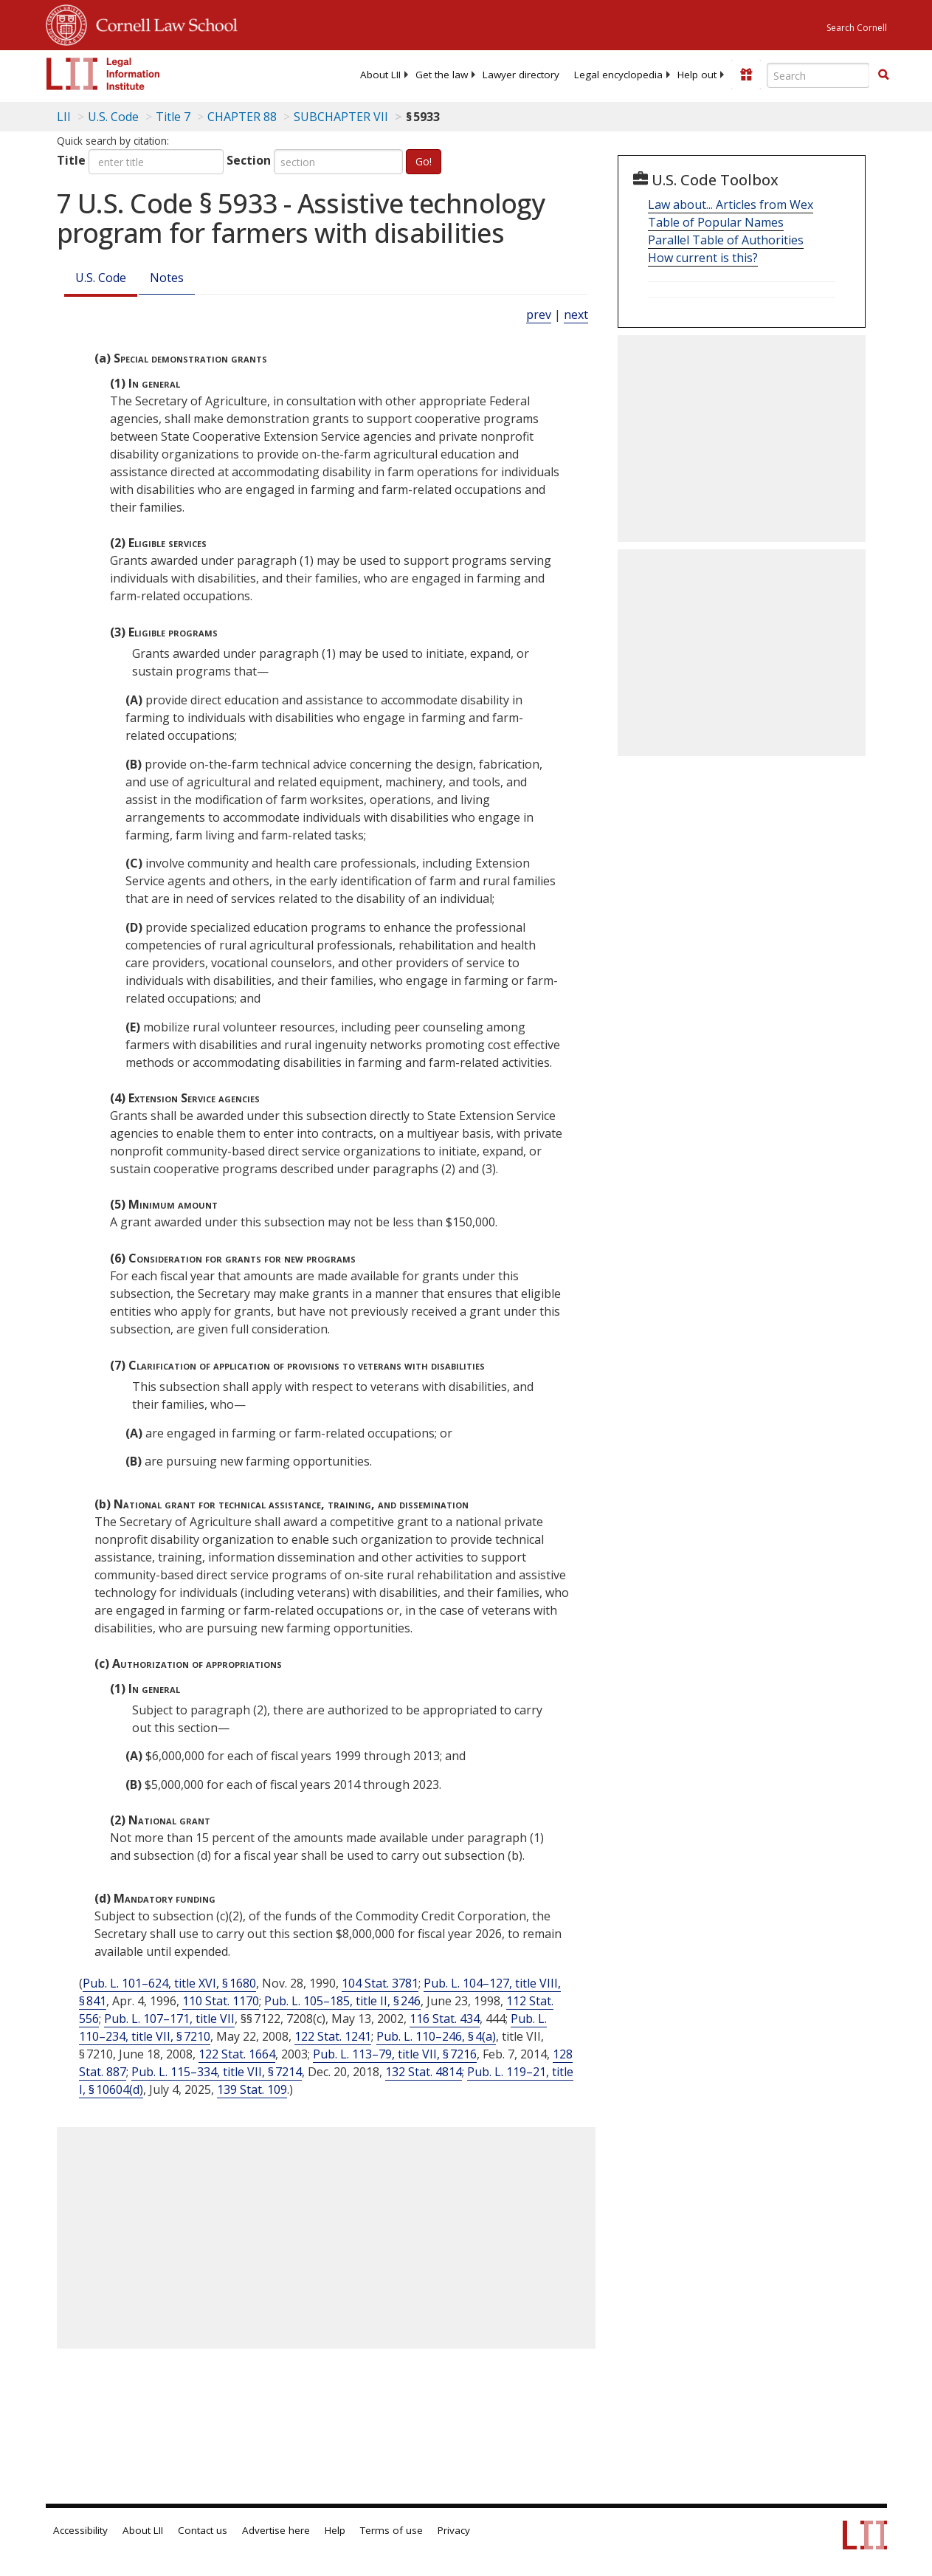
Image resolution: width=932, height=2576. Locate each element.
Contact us (202, 2530)
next (576, 314)
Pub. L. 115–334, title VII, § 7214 (216, 2072)
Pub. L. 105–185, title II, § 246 (342, 2001)
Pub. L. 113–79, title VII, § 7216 (395, 2054)
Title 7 (173, 117)
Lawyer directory (521, 74)
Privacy (454, 2530)
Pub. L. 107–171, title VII (169, 2018)
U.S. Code (100, 277)
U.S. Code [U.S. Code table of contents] (113, 117)
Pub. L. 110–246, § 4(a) (436, 2036)
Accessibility (80, 2530)
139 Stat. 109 (252, 2089)
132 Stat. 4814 (423, 2072)
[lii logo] (103, 74)
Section (249, 160)
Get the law (441, 74)
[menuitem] (380, 74)
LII (64, 117)
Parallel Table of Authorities (726, 240)
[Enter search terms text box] (818, 75)
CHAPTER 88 (242, 117)
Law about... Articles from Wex (730, 204)
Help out (697, 74)
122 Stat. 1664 (237, 2054)
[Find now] (883, 75)
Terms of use (391, 2530)
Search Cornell (856, 27)
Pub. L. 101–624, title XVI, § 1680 (169, 1983)
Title (71, 160)
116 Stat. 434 (445, 2018)
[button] (883, 74)
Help (335, 2530)
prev (538, 314)
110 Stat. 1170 (220, 2001)
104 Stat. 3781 (380, 1983)
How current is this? (703, 258)
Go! (423, 161)
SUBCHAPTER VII (341, 117)
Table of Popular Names (716, 222)
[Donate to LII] (746, 74)
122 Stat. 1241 (332, 2036)
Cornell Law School (162, 23)
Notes (167, 277)
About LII (380, 74)
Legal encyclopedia (618, 74)
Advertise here (276, 2530)
